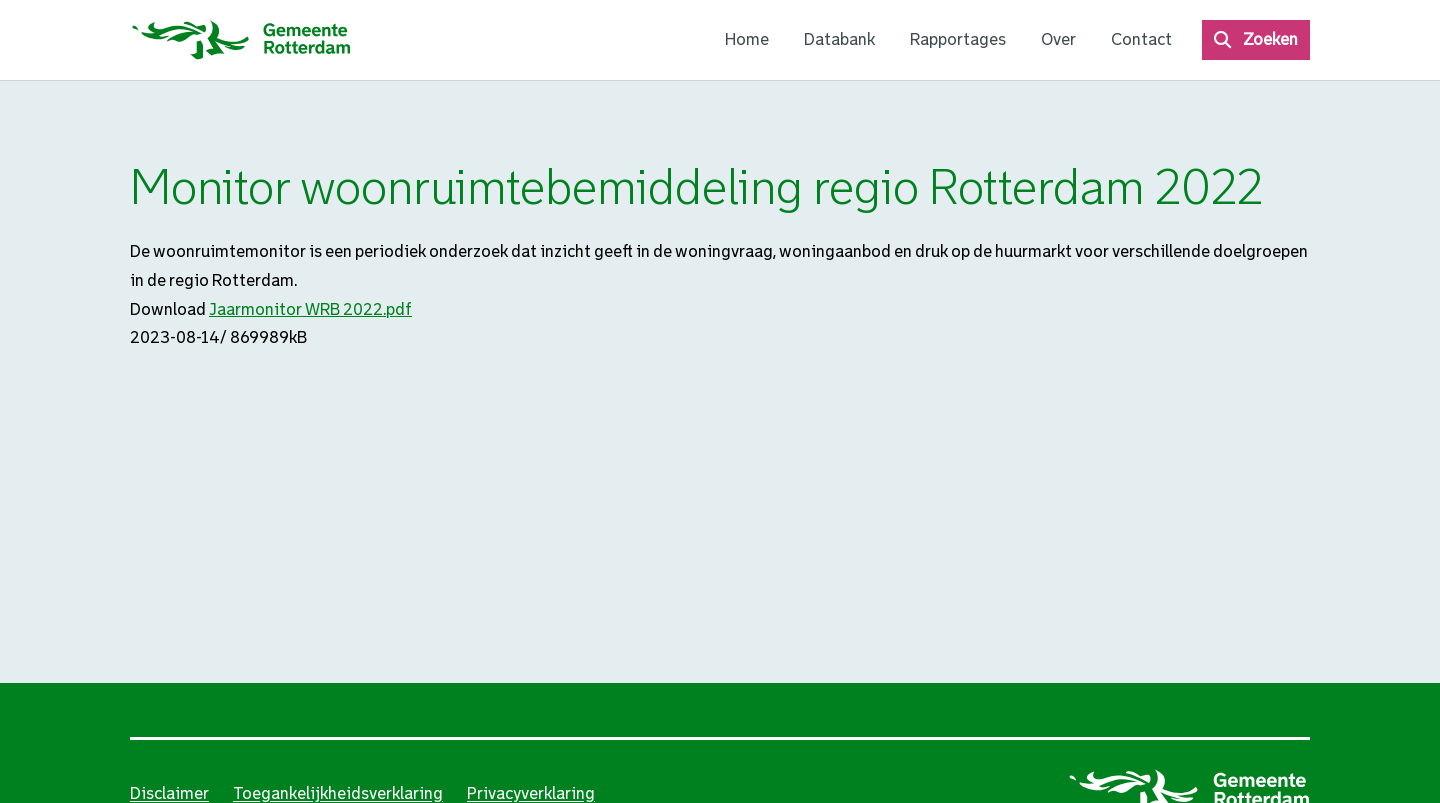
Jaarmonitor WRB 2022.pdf (310, 309)
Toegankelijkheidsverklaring (338, 793)
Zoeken (1270, 39)
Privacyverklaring (531, 793)
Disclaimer (169, 793)
